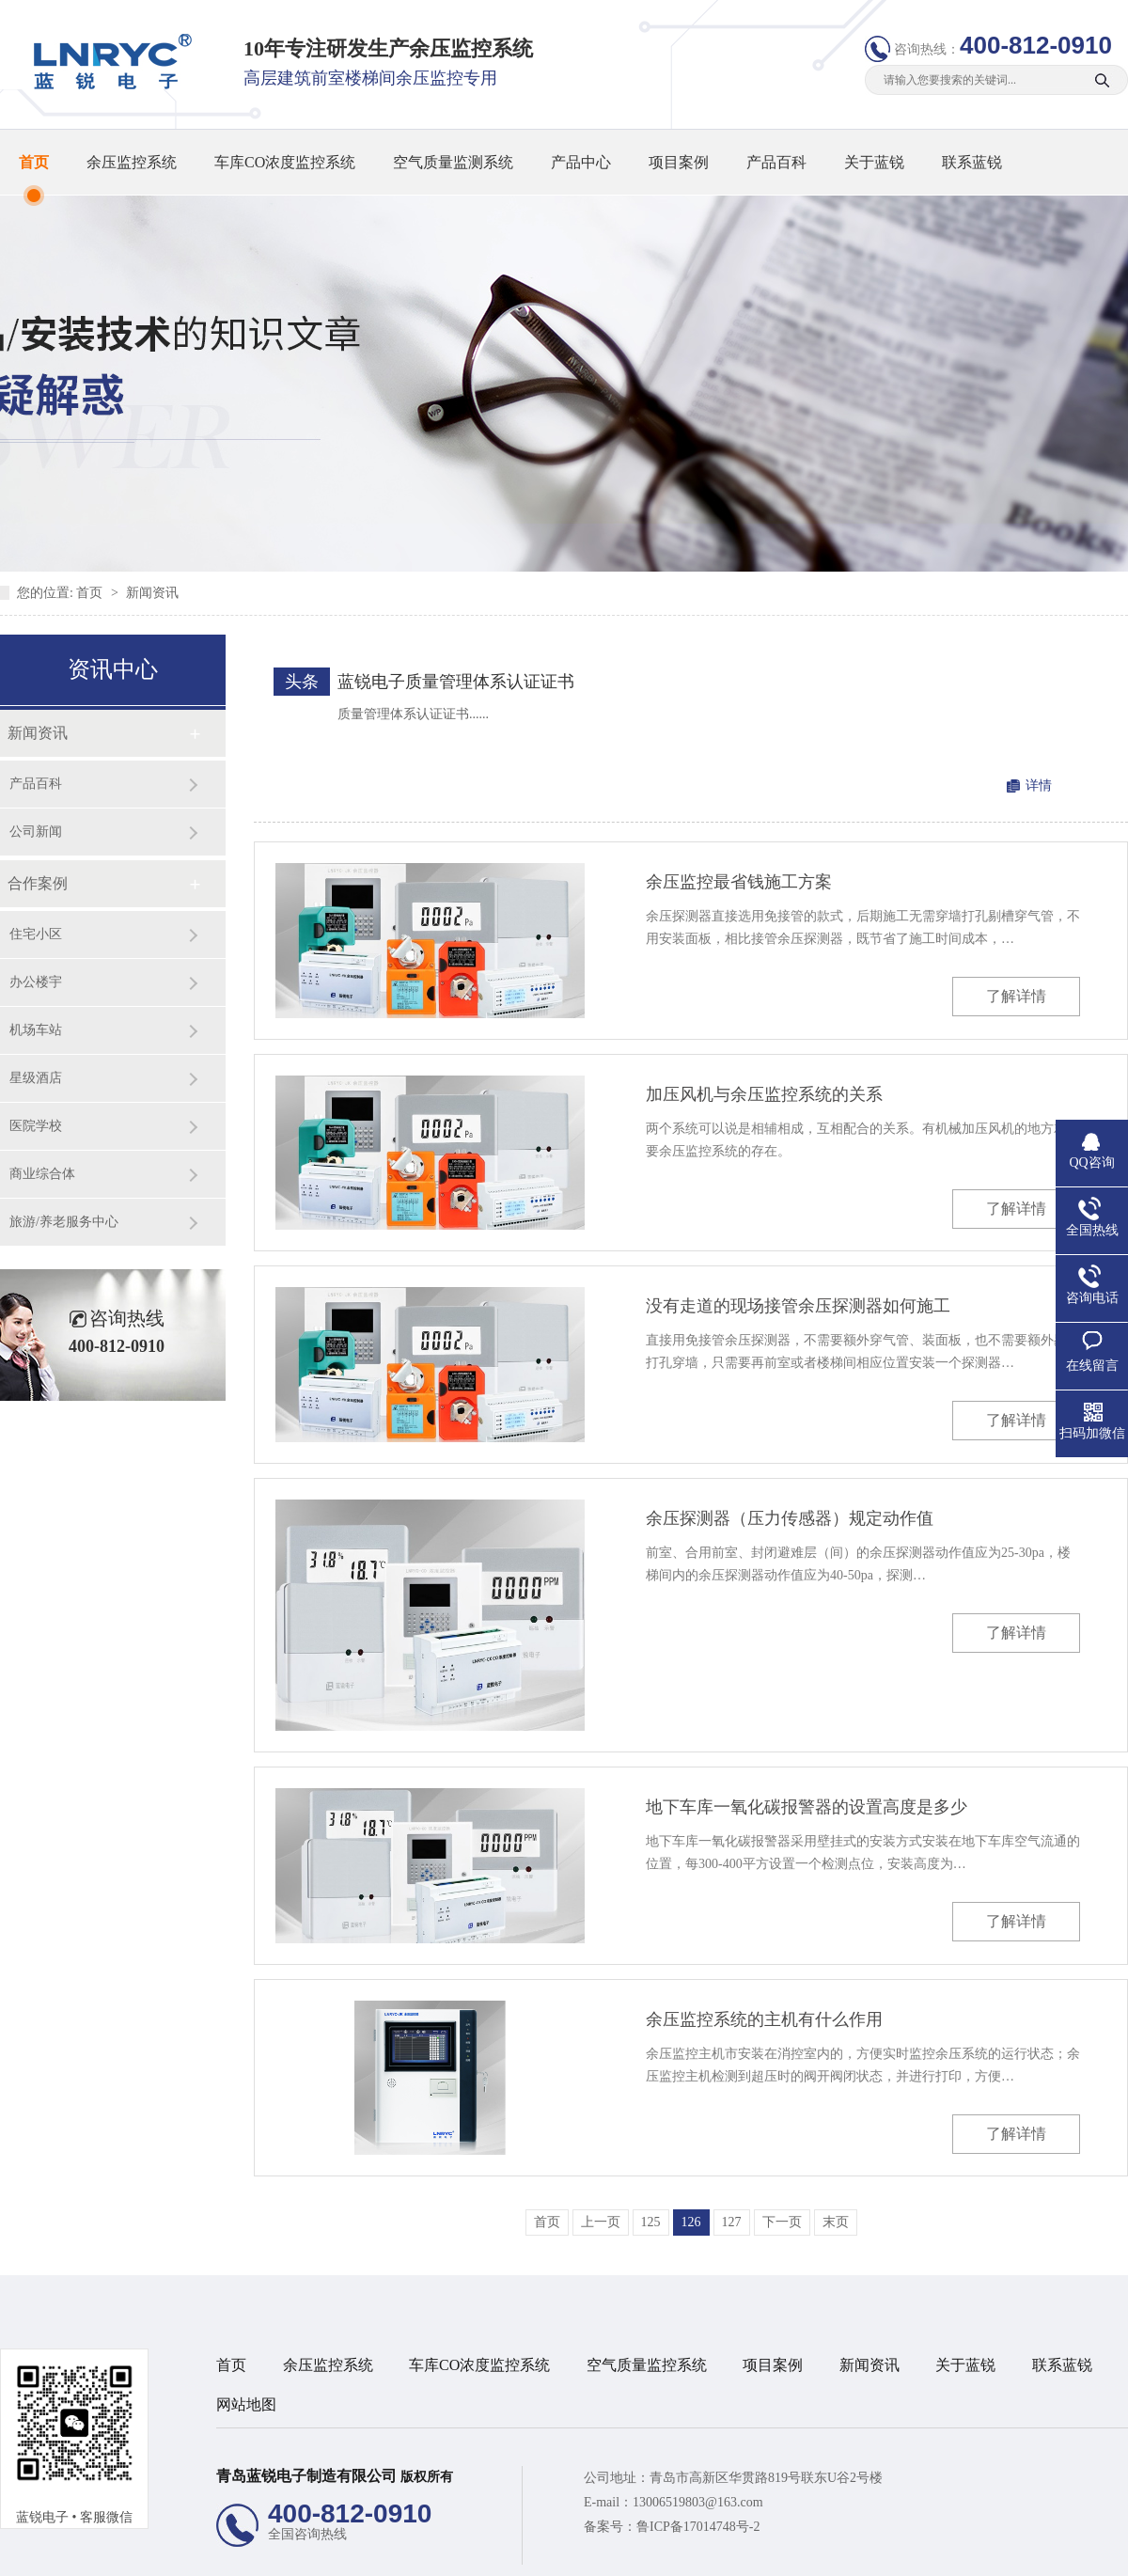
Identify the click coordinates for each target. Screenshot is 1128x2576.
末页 (835, 2222)
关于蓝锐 (874, 162)
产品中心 (581, 162)
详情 (1039, 785)
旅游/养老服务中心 (63, 1222)
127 (732, 2222)
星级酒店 (35, 1078)
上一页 (600, 2222)
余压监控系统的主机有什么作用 (764, 2019)
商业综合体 (42, 1174)
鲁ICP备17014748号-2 (698, 2527)
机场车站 (35, 1030)
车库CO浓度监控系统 (284, 162)
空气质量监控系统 (647, 2365)
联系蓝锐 (972, 162)
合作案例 (38, 883)
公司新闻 (35, 832)
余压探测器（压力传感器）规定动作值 (789, 1518)
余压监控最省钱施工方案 (739, 881)
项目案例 (679, 162)
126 (691, 2222)
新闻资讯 (152, 593)
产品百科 (776, 162)
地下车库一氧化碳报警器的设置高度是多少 (806, 1807)
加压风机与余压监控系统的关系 (764, 1094)
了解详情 (1016, 996)
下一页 (782, 2222)
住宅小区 (35, 934)
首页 (34, 162)
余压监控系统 (131, 162)
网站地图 (246, 2404)
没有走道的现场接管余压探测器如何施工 (798, 1305)
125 (651, 2222)
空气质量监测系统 (453, 162)
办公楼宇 (35, 982)
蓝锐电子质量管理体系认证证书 (455, 681)
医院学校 (35, 1126)
